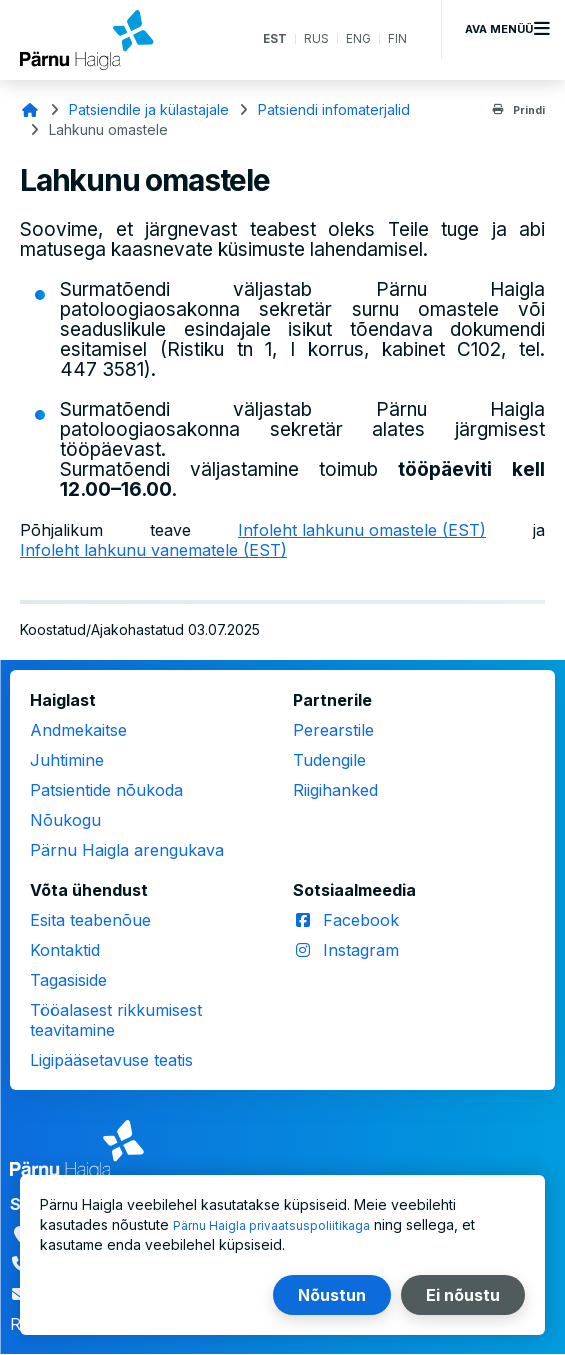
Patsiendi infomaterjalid (334, 109)
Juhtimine (67, 760)
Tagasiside (68, 980)
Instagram (361, 950)
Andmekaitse (78, 730)
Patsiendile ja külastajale (149, 109)
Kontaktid (65, 950)
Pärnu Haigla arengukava (127, 850)
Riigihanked (335, 790)
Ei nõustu (463, 1295)
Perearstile (333, 730)
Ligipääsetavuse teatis (111, 1060)
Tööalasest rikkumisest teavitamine (116, 1020)
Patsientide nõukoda (106, 790)
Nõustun (332, 1295)
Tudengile (329, 760)
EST (264, 39)
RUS (310, 39)
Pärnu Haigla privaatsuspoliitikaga (283, 1224)
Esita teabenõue (90, 920)
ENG (355, 39)
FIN (396, 39)
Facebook (361, 920)
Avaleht (30, 110)
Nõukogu (65, 820)
